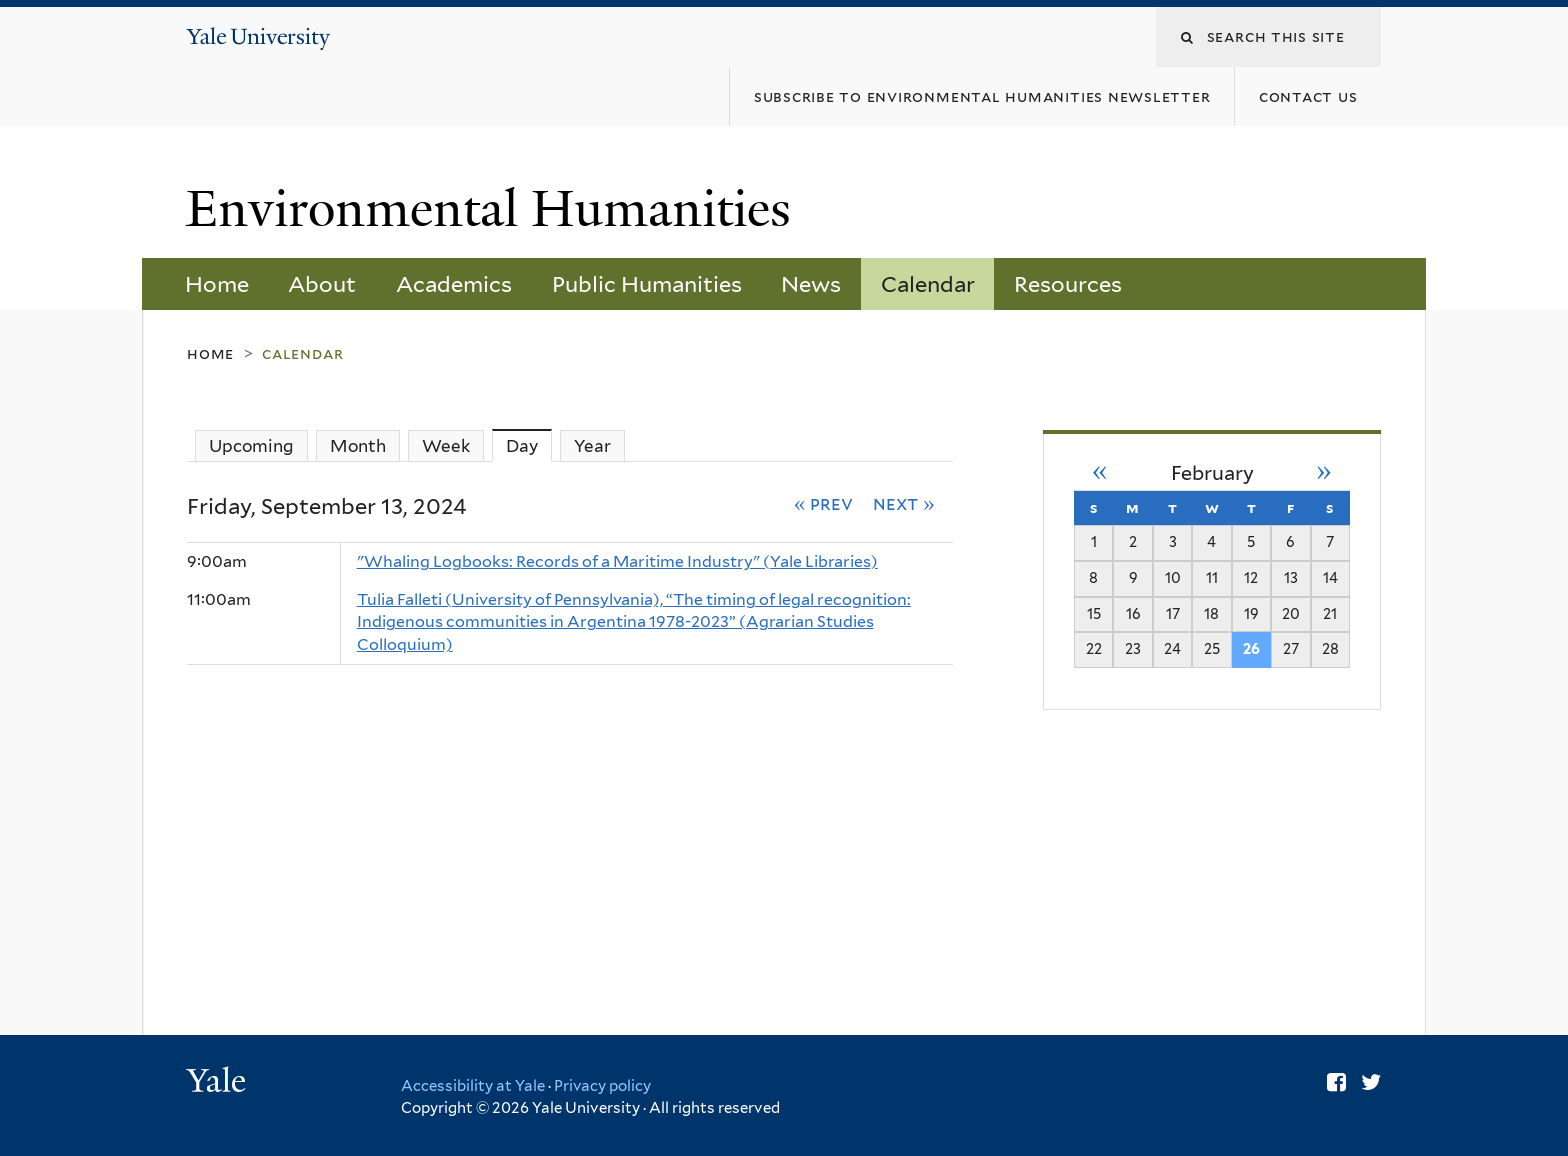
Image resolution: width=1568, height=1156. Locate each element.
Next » (904, 503)
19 (1251, 613)
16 (1133, 613)
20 (1291, 613)
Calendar (928, 284)
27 (1291, 648)
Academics (454, 284)
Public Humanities (647, 284)
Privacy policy (602, 1086)
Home (217, 284)
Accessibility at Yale (473, 1086)
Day (529, 445)
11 (1212, 577)
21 (1330, 613)
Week (446, 446)
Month (358, 446)
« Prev (824, 503)
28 (1330, 648)
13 (1291, 577)
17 (1173, 613)
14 (1330, 577)
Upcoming (251, 446)
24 (1172, 648)
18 (1211, 613)
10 (1173, 577)
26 (1251, 648)
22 (1094, 648)
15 (1094, 613)
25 (1212, 648)
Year (592, 446)
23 (1133, 648)
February (1212, 473)
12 (1251, 577)
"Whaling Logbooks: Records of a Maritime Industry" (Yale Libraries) (617, 561)
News (811, 284)
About (322, 284)
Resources (1068, 284)
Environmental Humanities (495, 209)
